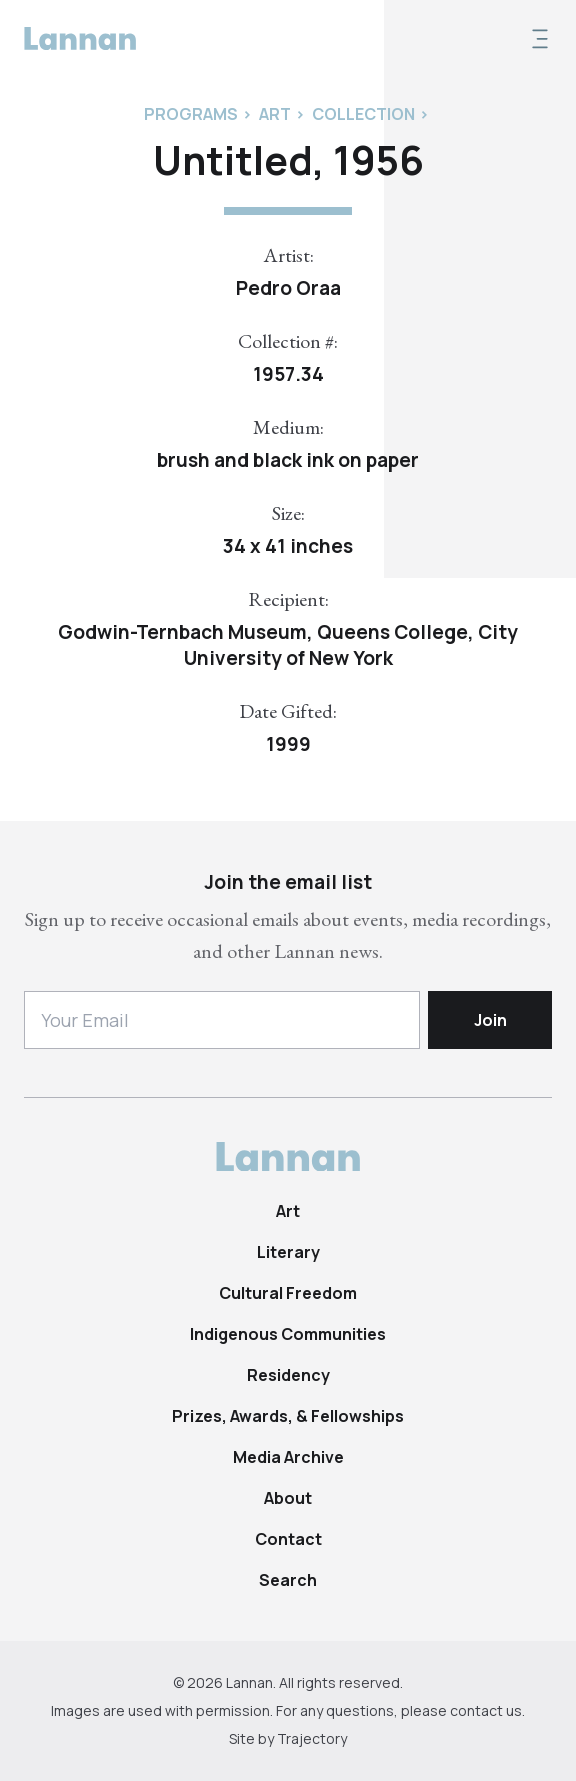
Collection (363, 114)
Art (288, 1211)
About (288, 1498)
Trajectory (312, 1738)
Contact (288, 1539)
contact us (486, 1710)
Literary (288, 1252)
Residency (288, 1375)
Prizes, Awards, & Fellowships (288, 1416)
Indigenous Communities (288, 1334)
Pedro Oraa (288, 288)
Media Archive (288, 1457)
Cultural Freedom (288, 1293)
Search (288, 1580)
